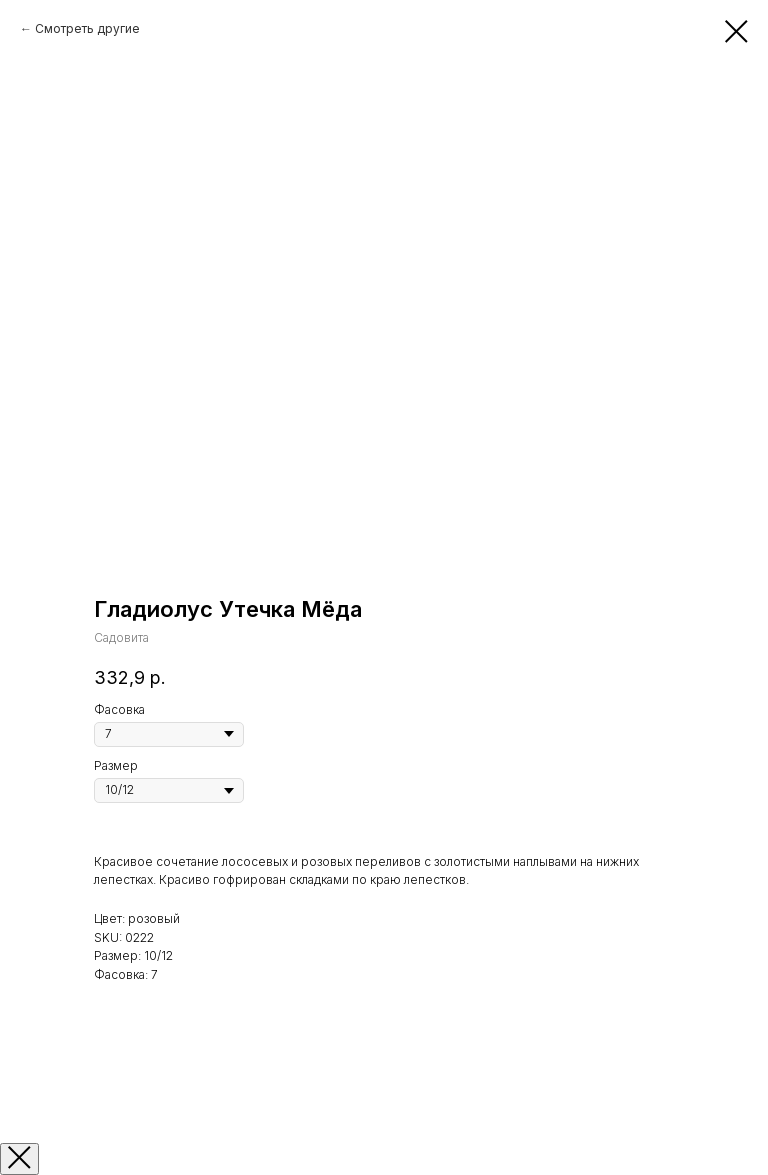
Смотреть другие (87, 28)
